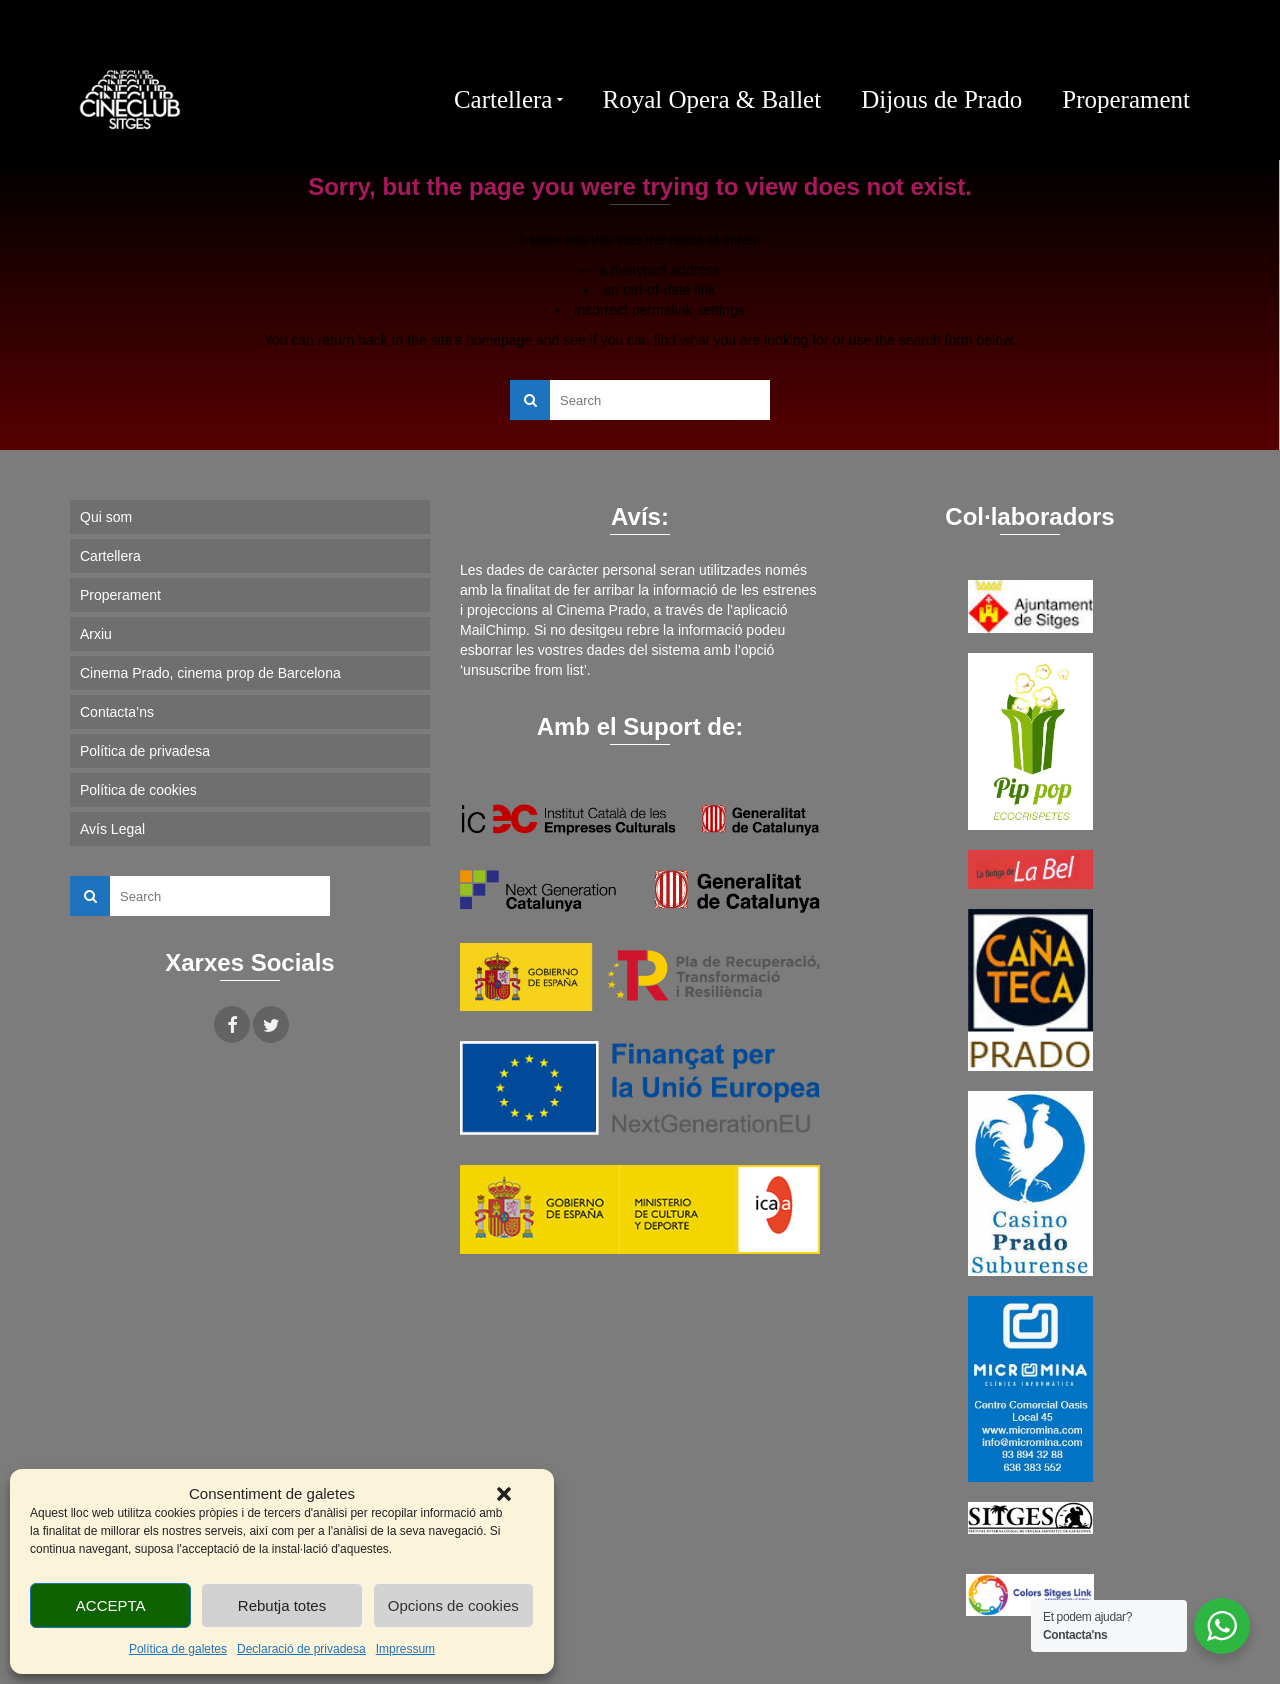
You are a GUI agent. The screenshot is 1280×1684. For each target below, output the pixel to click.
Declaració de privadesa (301, 1649)
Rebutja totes (282, 1605)
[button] (504, 1494)
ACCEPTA (111, 1605)
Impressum (405, 1649)
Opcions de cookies (453, 1605)
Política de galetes (178, 1649)
